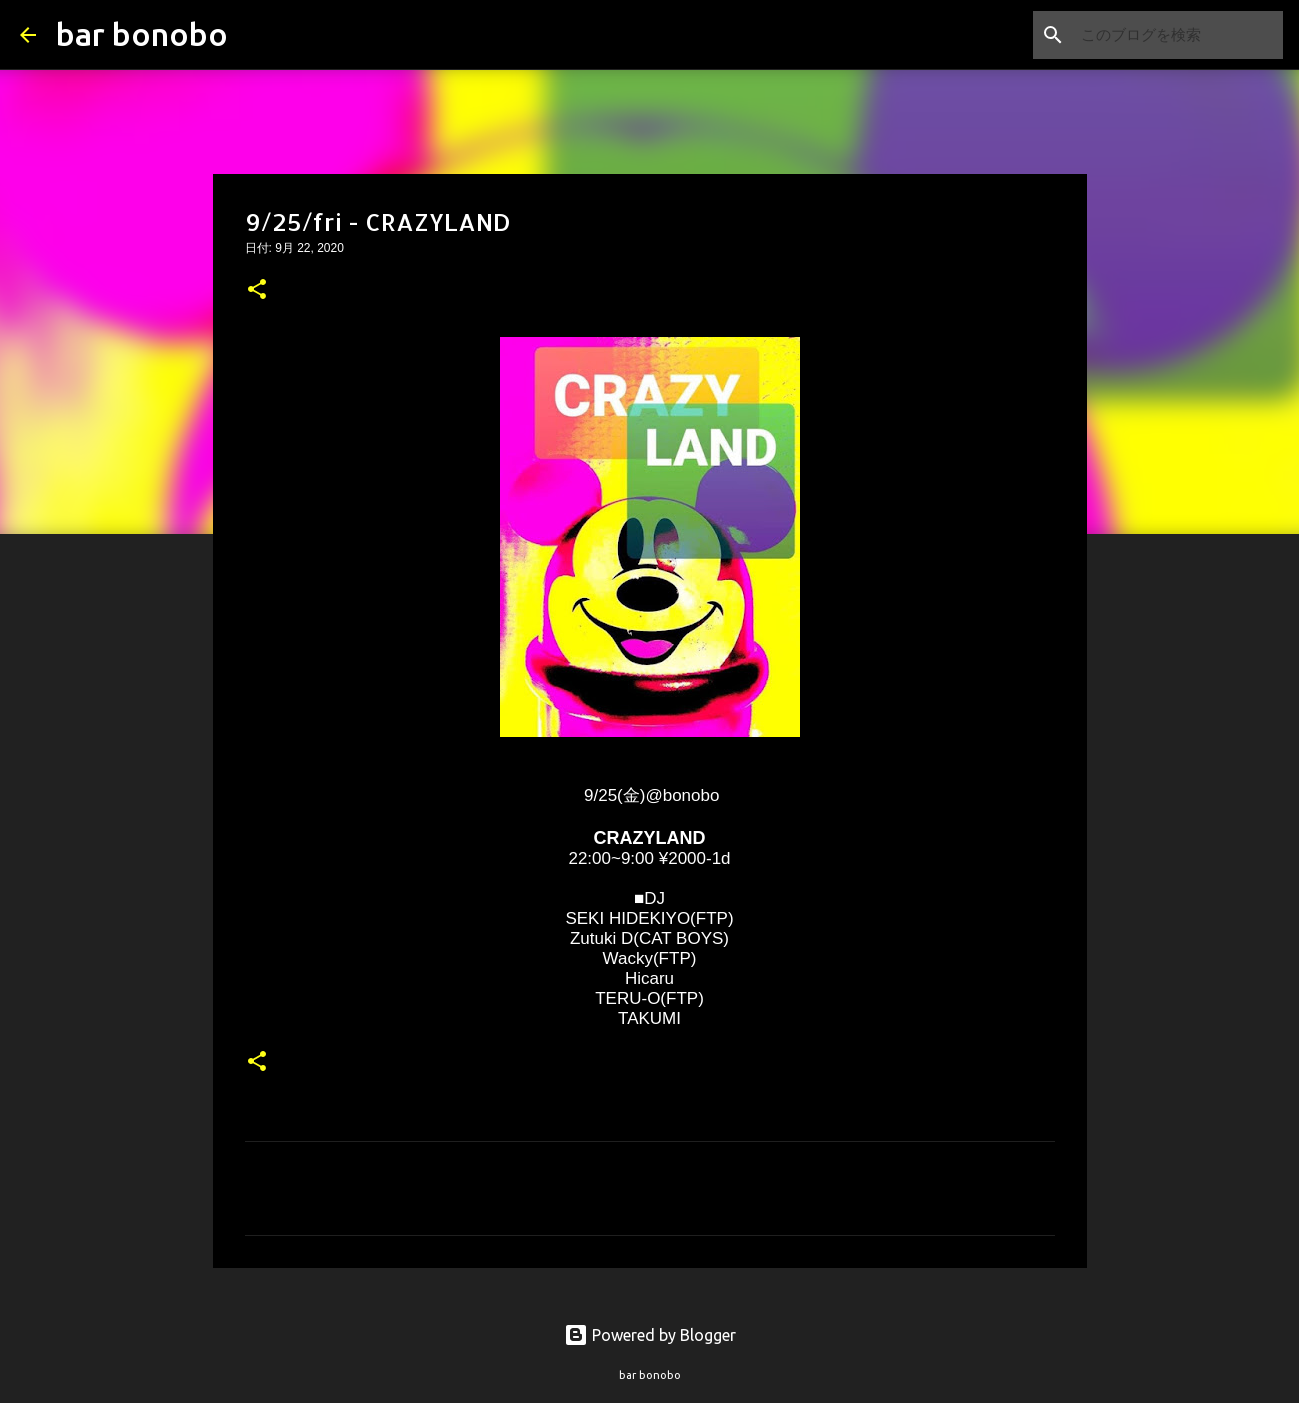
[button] (257, 291)
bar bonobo (142, 34)
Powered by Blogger (650, 1335)
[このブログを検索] (1178, 35)
